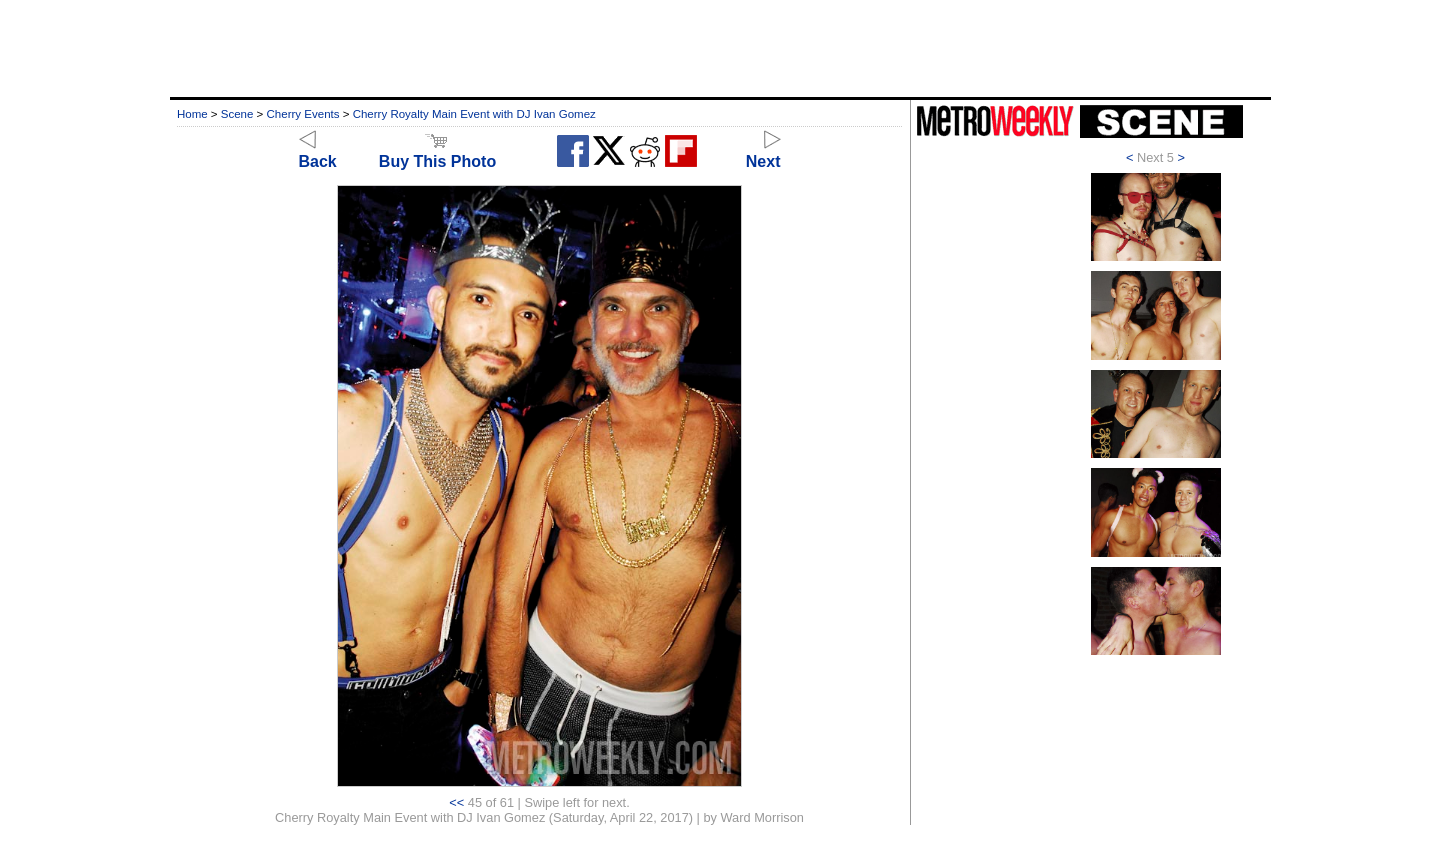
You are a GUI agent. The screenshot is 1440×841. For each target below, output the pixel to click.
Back (318, 152)
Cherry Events (303, 114)
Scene (237, 114)
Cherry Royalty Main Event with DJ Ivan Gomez (474, 114)
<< (456, 802)
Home (192, 114)
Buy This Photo (437, 152)
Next (763, 152)
